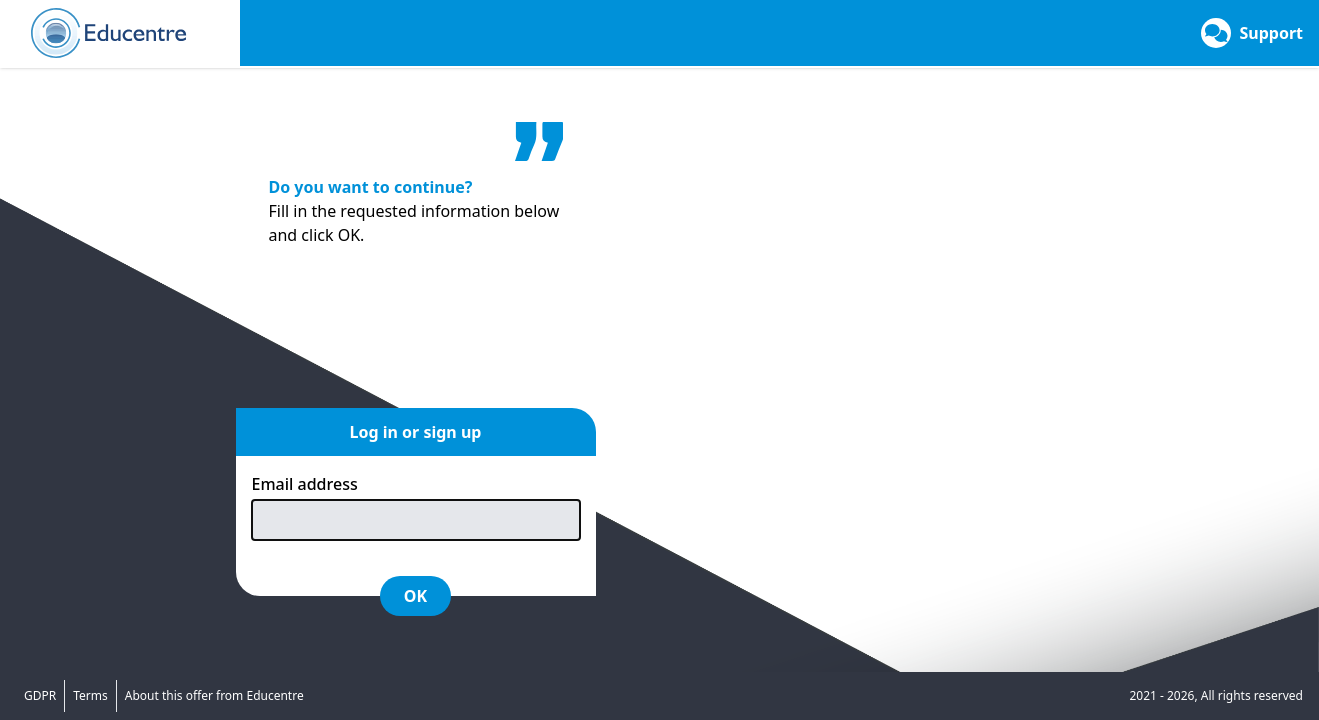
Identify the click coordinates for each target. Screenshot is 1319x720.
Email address (305, 484)
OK (415, 596)
